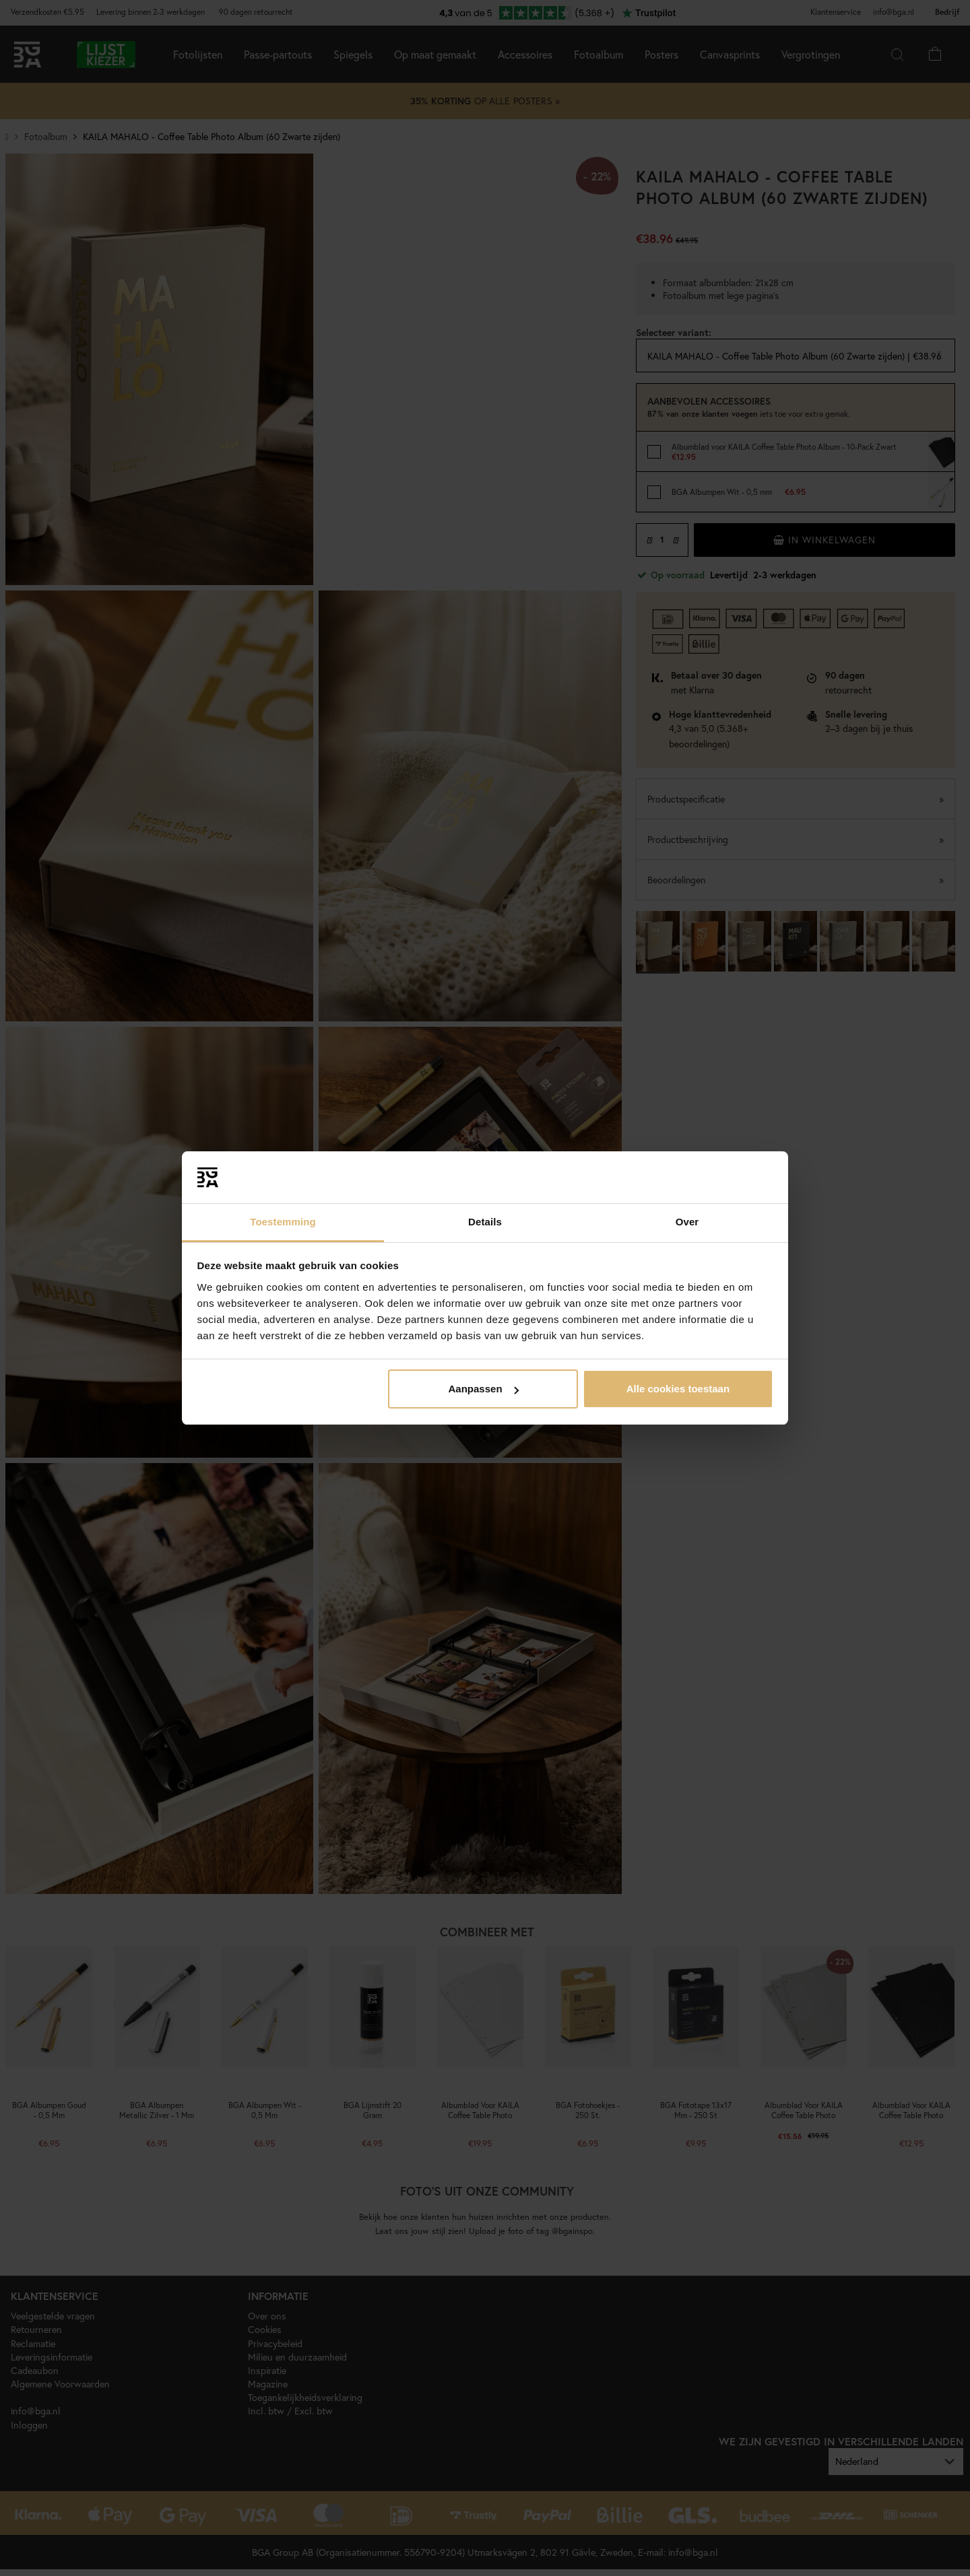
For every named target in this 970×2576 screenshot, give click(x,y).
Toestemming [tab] (283, 1221)
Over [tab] (687, 1221)
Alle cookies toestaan (678, 1388)
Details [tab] (485, 1221)
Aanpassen (484, 1388)
